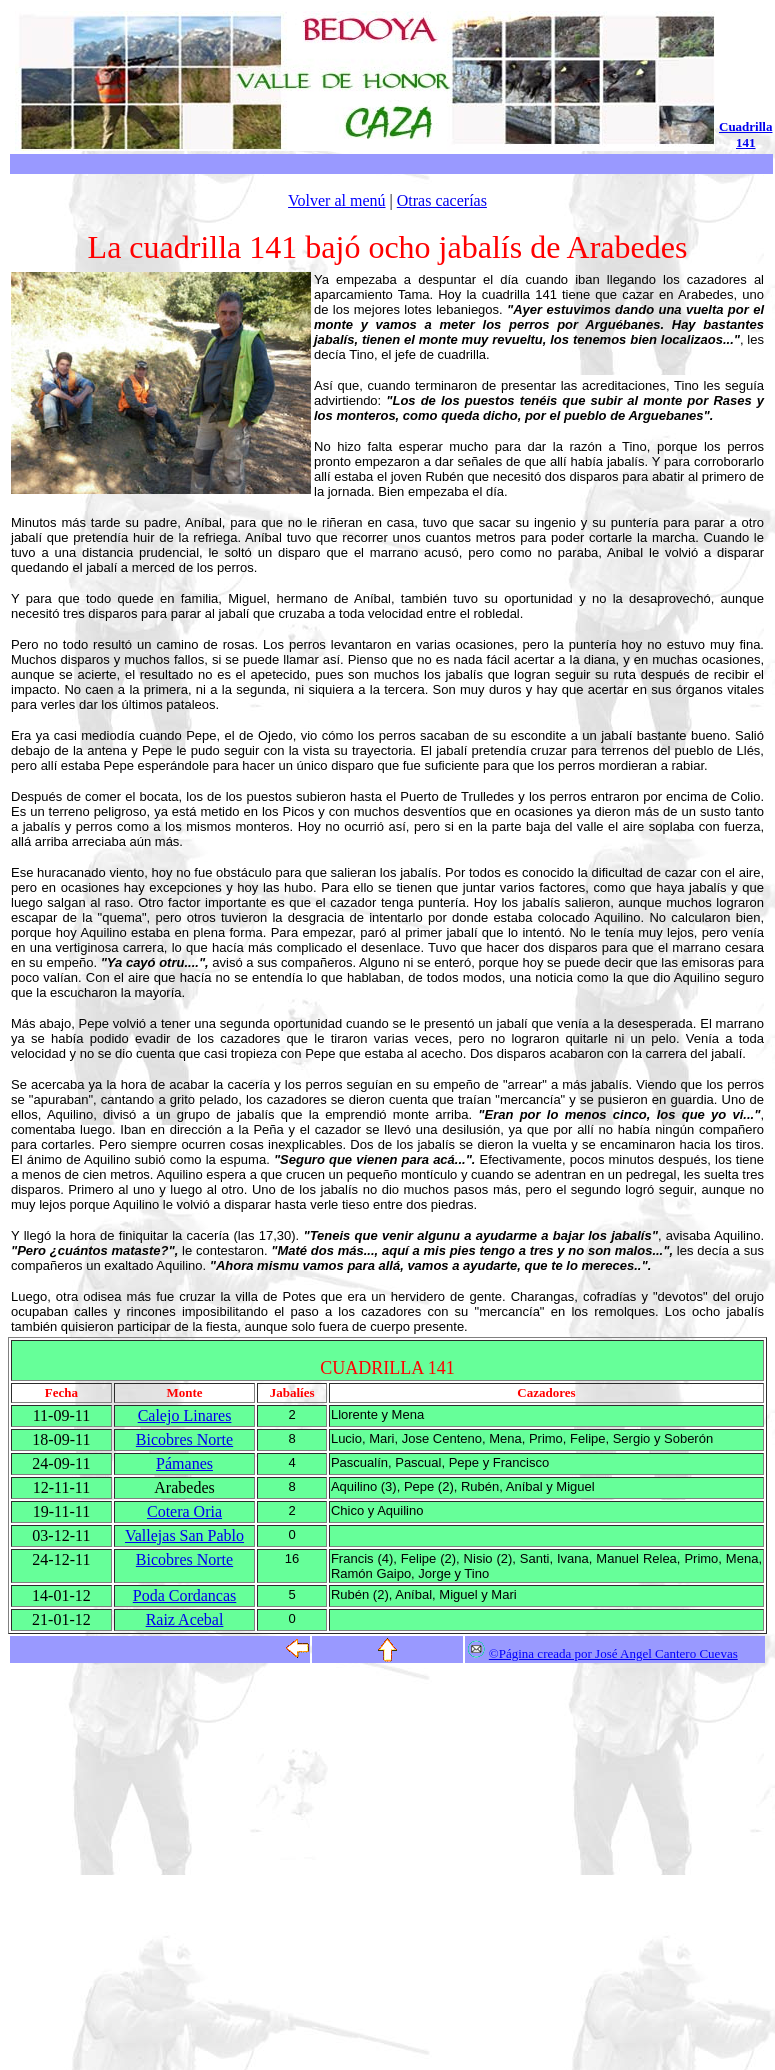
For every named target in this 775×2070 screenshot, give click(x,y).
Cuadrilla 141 (745, 134)
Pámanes (184, 1463)
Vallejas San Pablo (184, 1535)
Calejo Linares (185, 1415)
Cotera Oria (184, 1511)
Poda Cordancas (185, 1595)
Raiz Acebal (185, 1619)
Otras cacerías (442, 200)
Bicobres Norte (184, 1439)
